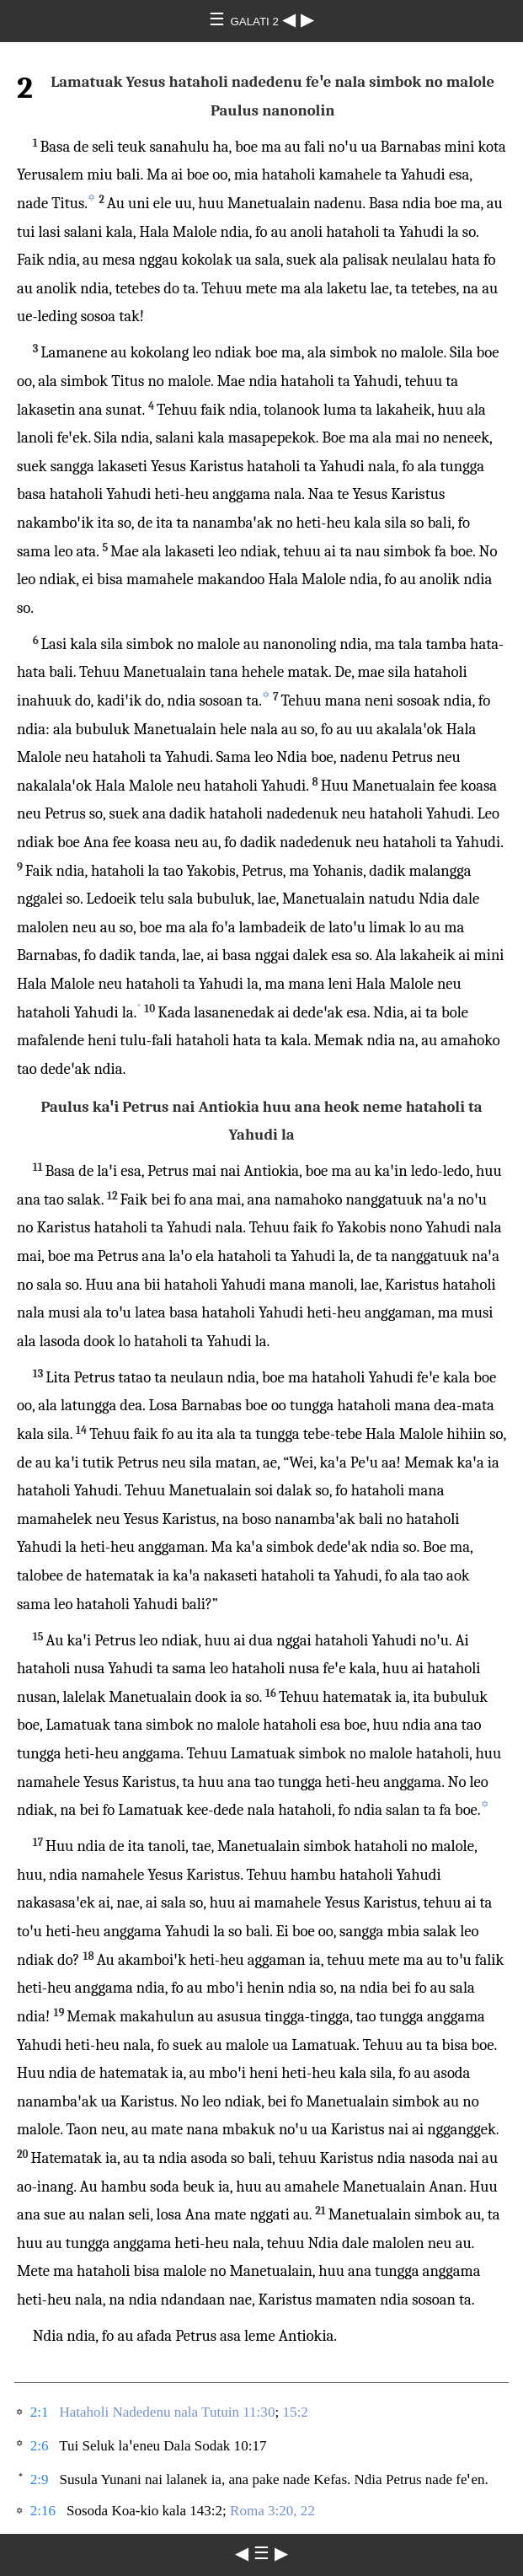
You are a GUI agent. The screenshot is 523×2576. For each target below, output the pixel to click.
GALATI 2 (255, 21)
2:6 (39, 2446)
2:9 (39, 2479)
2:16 (43, 2511)
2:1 (39, 2412)
